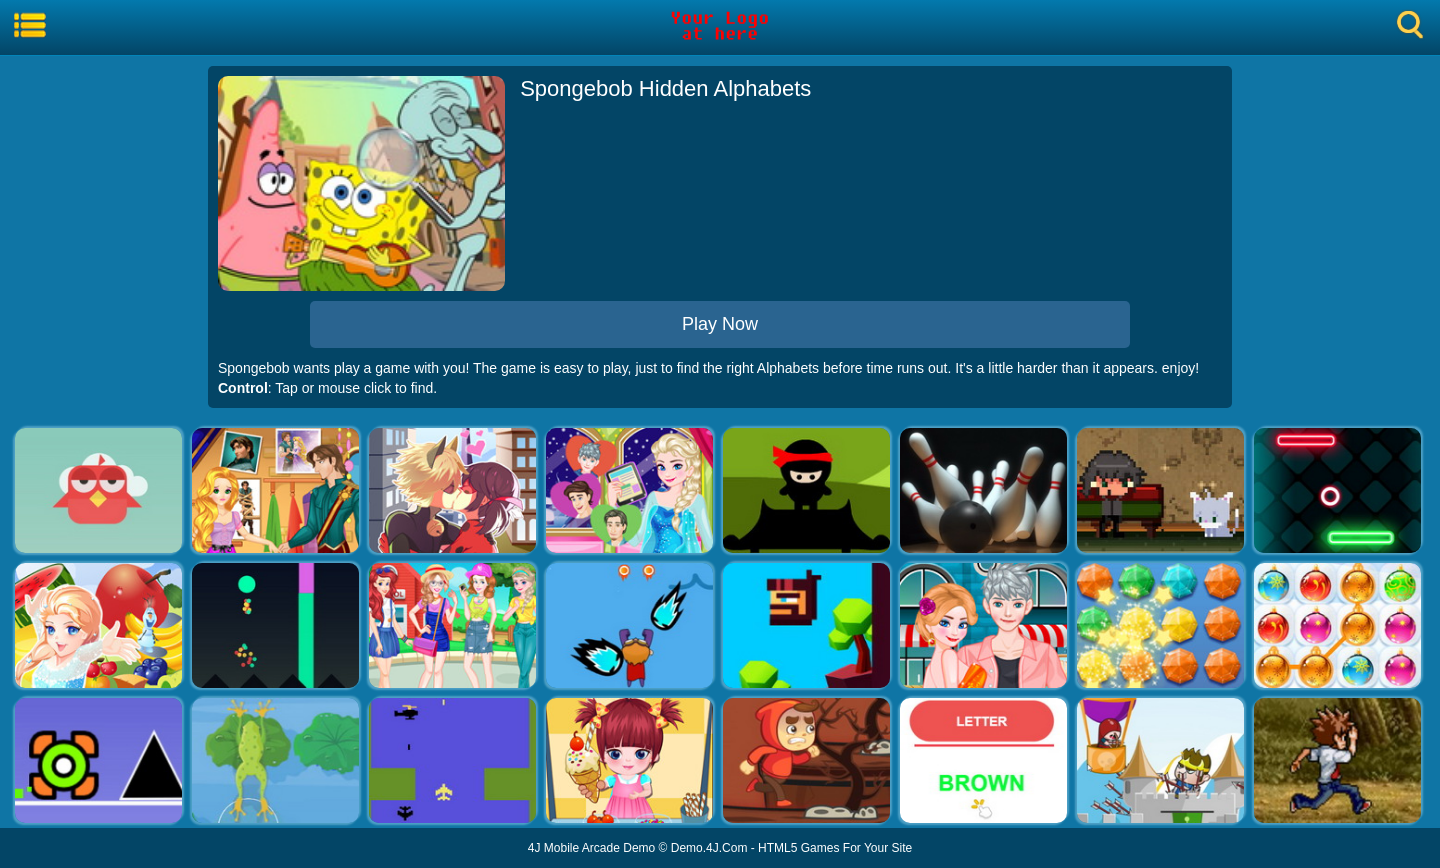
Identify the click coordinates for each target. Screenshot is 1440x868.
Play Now (720, 324)
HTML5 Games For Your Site (835, 848)
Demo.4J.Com (709, 848)
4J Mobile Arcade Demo (591, 848)
